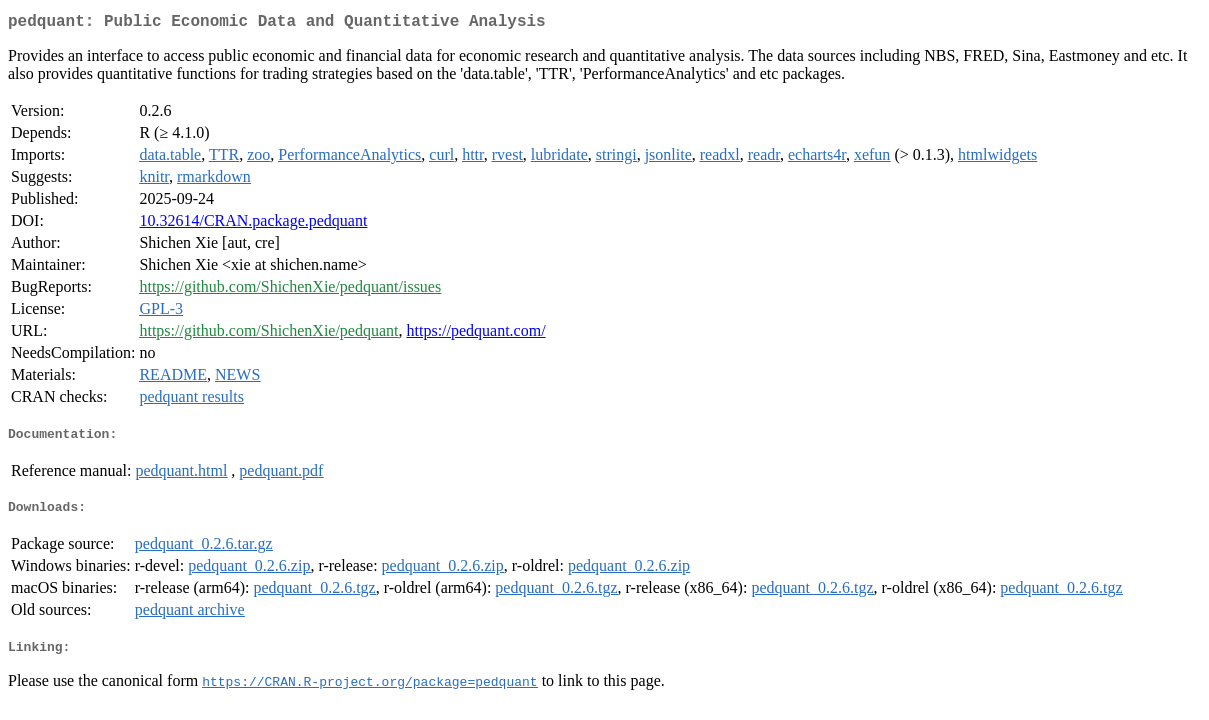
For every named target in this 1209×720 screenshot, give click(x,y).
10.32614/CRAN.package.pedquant (253, 224)
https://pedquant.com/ (476, 334)
